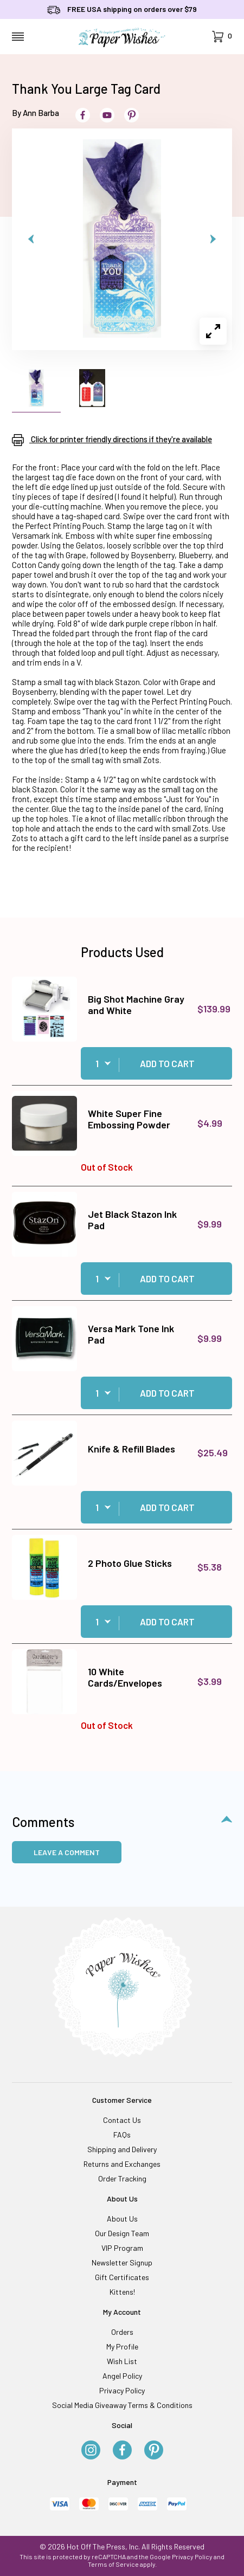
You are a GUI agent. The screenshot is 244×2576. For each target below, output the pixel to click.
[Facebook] (122, 2451)
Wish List (122, 2361)
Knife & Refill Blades (131, 1449)
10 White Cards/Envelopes (125, 1677)
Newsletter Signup (122, 2262)
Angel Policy (122, 2375)
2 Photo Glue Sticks (130, 1563)
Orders (122, 2331)
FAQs (122, 2134)
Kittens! (122, 2291)
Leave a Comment (67, 1852)
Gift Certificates (122, 2277)
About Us (122, 2218)
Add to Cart (167, 1063)
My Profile (122, 2346)
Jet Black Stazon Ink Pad (132, 1220)
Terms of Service (113, 2564)
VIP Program (122, 2247)
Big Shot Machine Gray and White (136, 1005)
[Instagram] (90, 2451)
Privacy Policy (122, 2390)
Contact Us (122, 2120)
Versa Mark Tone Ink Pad (131, 1334)
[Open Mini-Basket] (222, 36)
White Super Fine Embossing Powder (129, 1119)
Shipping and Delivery (122, 2149)
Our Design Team (122, 2233)
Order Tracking (122, 2178)
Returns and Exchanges (122, 2163)
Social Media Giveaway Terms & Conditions (122, 2405)
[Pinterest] (153, 2451)
